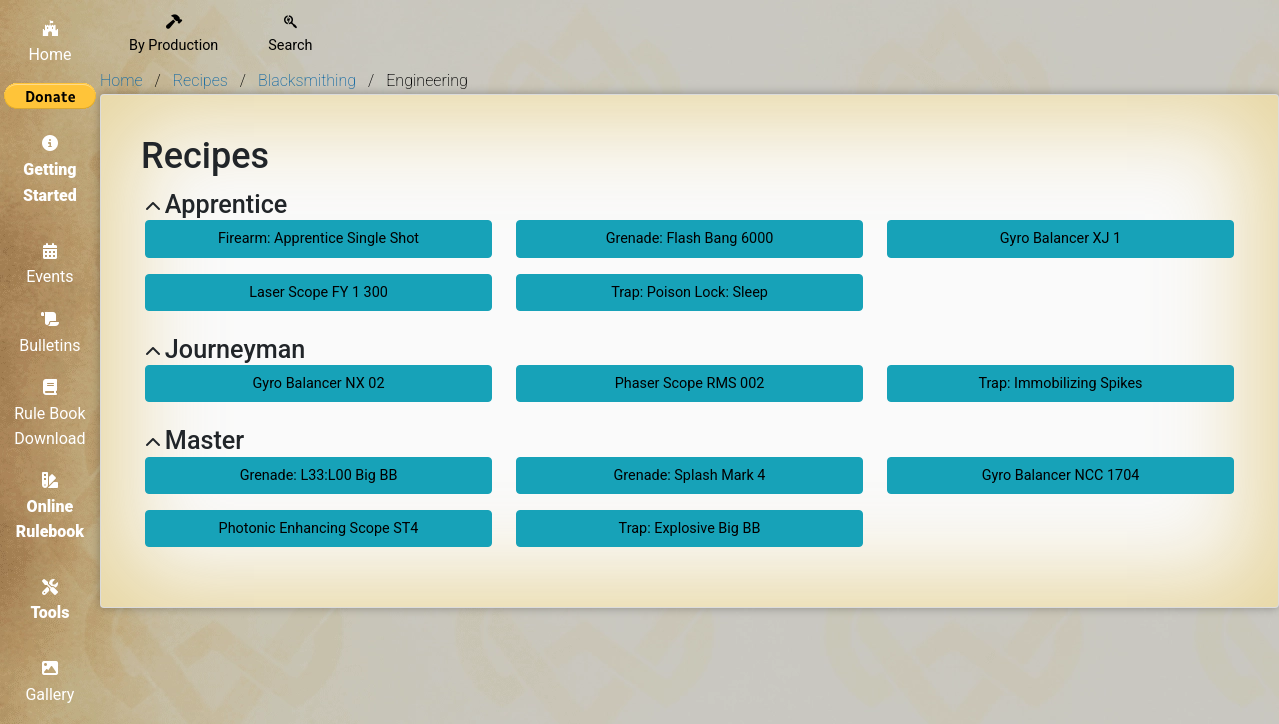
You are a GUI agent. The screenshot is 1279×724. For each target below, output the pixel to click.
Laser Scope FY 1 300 (318, 292)
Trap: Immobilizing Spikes (1060, 383)
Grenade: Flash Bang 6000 (690, 238)
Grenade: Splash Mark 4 (690, 475)
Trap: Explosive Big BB (690, 528)
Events (49, 265)
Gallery (50, 683)
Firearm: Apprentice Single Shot (318, 238)
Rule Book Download (49, 413)
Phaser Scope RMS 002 (690, 383)
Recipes (200, 80)
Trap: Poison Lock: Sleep (689, 292)
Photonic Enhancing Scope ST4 (319, 528)
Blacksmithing (307, 80)
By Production (173, 34)
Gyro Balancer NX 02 (319, 383)
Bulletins (49, 333)
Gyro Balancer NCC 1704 (1061, 475)
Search (290, 34)
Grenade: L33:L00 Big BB (319, 475)
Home (49, 42)
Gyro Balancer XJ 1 (1060, 238)
